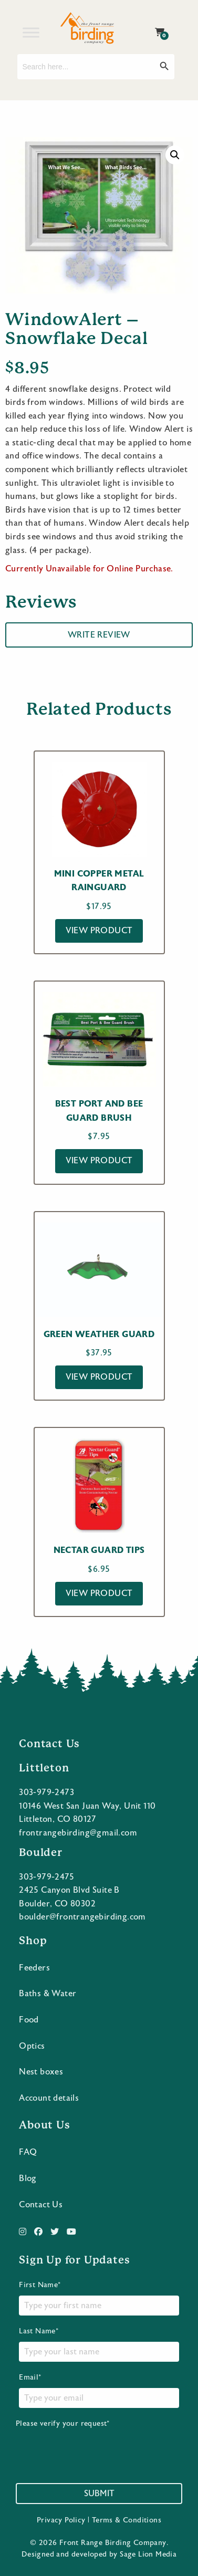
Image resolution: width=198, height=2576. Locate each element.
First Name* (99, 2298)
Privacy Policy (61, 2520)
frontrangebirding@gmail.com (78, 1833)
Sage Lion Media (148, 2554)
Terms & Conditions (126, 2520)
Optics (32, 2046)
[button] (174, 154)
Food (29, 2020)
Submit (99, 2493)
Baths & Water (47, 1993)
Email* (99, 2390)
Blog (28, 2178)
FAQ (28, 2152)
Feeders (34, 1968)
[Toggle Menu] (31, 32)
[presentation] (95, 2449)
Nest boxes (41, 2072)
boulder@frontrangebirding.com (82, 1917)
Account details (49, 2098)
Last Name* (99, 2344)
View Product (99, 930)
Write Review (99, 635)
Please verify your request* (95, 2444)
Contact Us (40, 2204)
